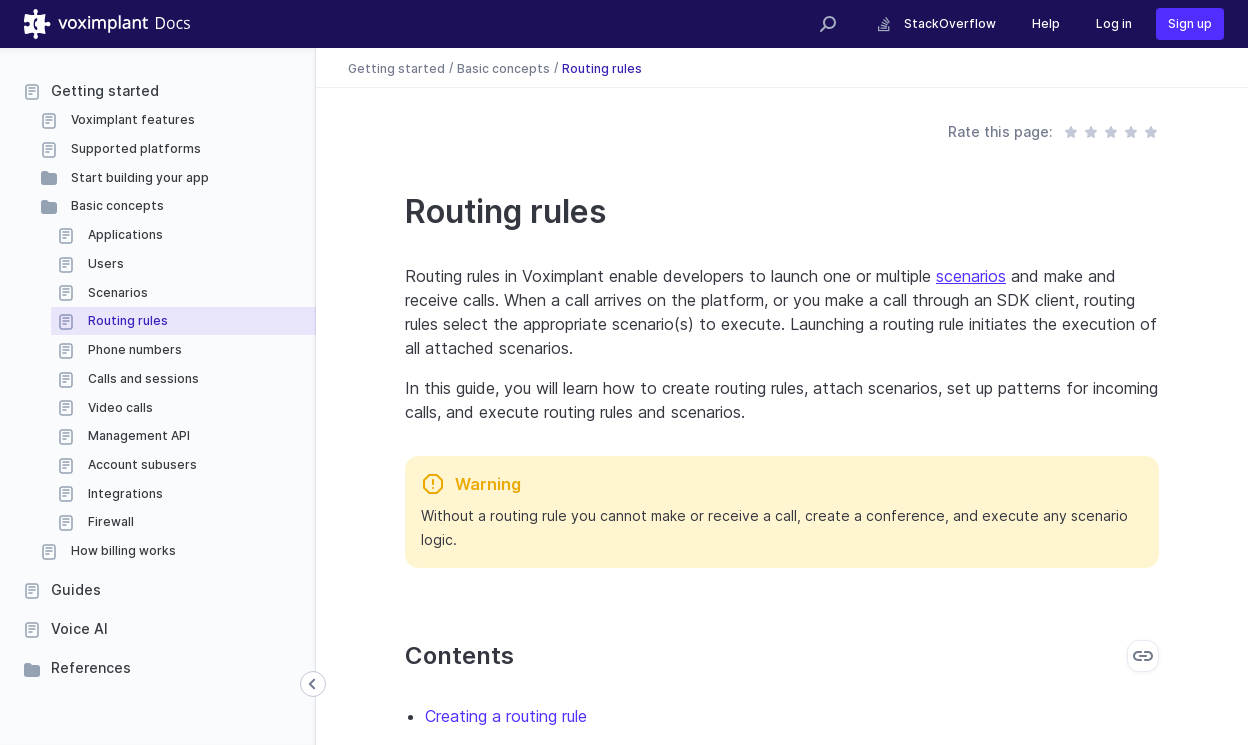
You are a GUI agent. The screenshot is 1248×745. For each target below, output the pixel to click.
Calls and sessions (142, 378)
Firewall (109, 521)
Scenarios (116, 292)
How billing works (122, 550)
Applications (124, 234)
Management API (137, 435)
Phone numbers (133, 349)
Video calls (119, 407)
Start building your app (138, 177)
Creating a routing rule (506, 716)
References (91, 667)
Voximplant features (131, 119)
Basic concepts (116, 205)
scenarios (971, 276)
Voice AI (79, 628)
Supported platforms (134, 148)
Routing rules (126, 320)
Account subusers (141, 464)
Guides (76, 589)
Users (104, 263)
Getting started (105, 90)
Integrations (124, 493)
